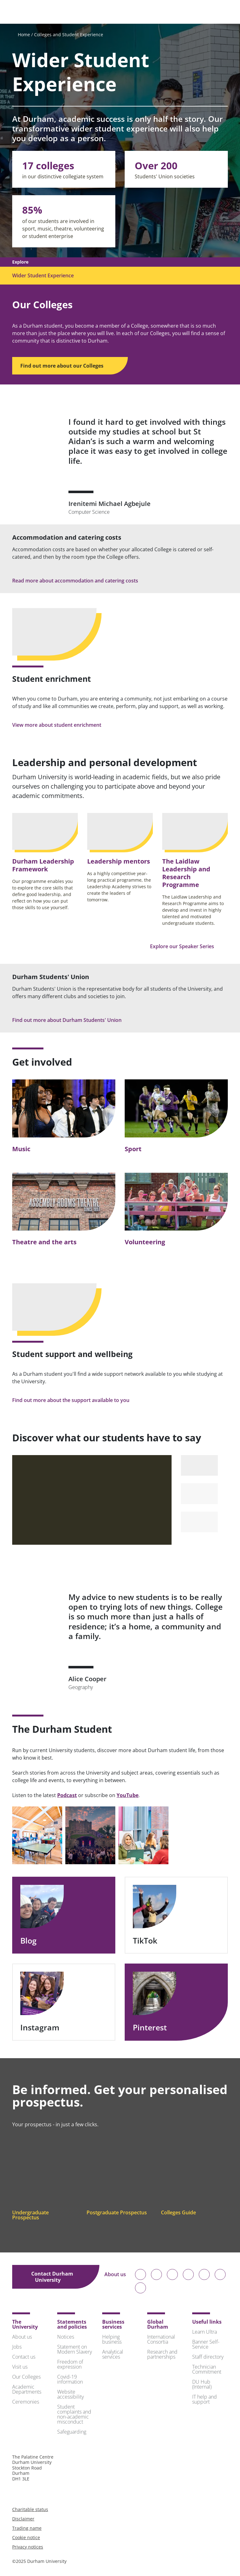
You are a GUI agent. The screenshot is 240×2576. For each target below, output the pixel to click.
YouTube (127, 1795)
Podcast (67, 1795)
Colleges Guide (183, 2212)
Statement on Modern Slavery (74, 2349)
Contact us (23, 2356)
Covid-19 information (70, 2379)
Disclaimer (23, 2519)
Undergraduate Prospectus (30, 2215)
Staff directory (207, 2356)
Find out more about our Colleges (66, 365)
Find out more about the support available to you (75, 1400)
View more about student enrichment (61, 724)
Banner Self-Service (205, 2344)
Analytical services (112, 2354)
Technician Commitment (206, 2369)
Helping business (112, 2339)
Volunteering (145, 1242)
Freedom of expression (70, 2364)
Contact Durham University (52, 2276)
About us (115, 2277)
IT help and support (204, 2399)
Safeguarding (71, 2431)
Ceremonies (25, 2401)
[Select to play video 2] (199, 1493)
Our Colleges (26, 2376)
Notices (65, 2336)
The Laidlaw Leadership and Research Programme (186, 873)
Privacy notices (27, 2547)
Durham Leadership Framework (43, 865)
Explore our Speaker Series (186, 946)
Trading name (27, 2528)
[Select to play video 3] (199, 1522)
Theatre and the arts (44, 1242)
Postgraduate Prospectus (117, 2215)
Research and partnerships (162, 2354)
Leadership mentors (118, 861)
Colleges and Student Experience (68, 34)
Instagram (45, 2027)
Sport (133, 1149)
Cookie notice (26, 2537)
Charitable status (30, 2509)
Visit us (20, 2366)
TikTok (150, 1940)
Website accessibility (70, 2394)
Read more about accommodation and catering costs (79, 580)
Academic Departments (26, 2389)
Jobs (17, 2346)
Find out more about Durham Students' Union (71, 1020)
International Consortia (161, 2339)
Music (21, 1149)
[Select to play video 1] (199, 1465)
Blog (33, 1940)
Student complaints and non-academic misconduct (74, 2414)
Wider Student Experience (43, 275)
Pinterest (155, 2027)
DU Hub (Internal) (202, 2384)
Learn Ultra (204, 2331)
